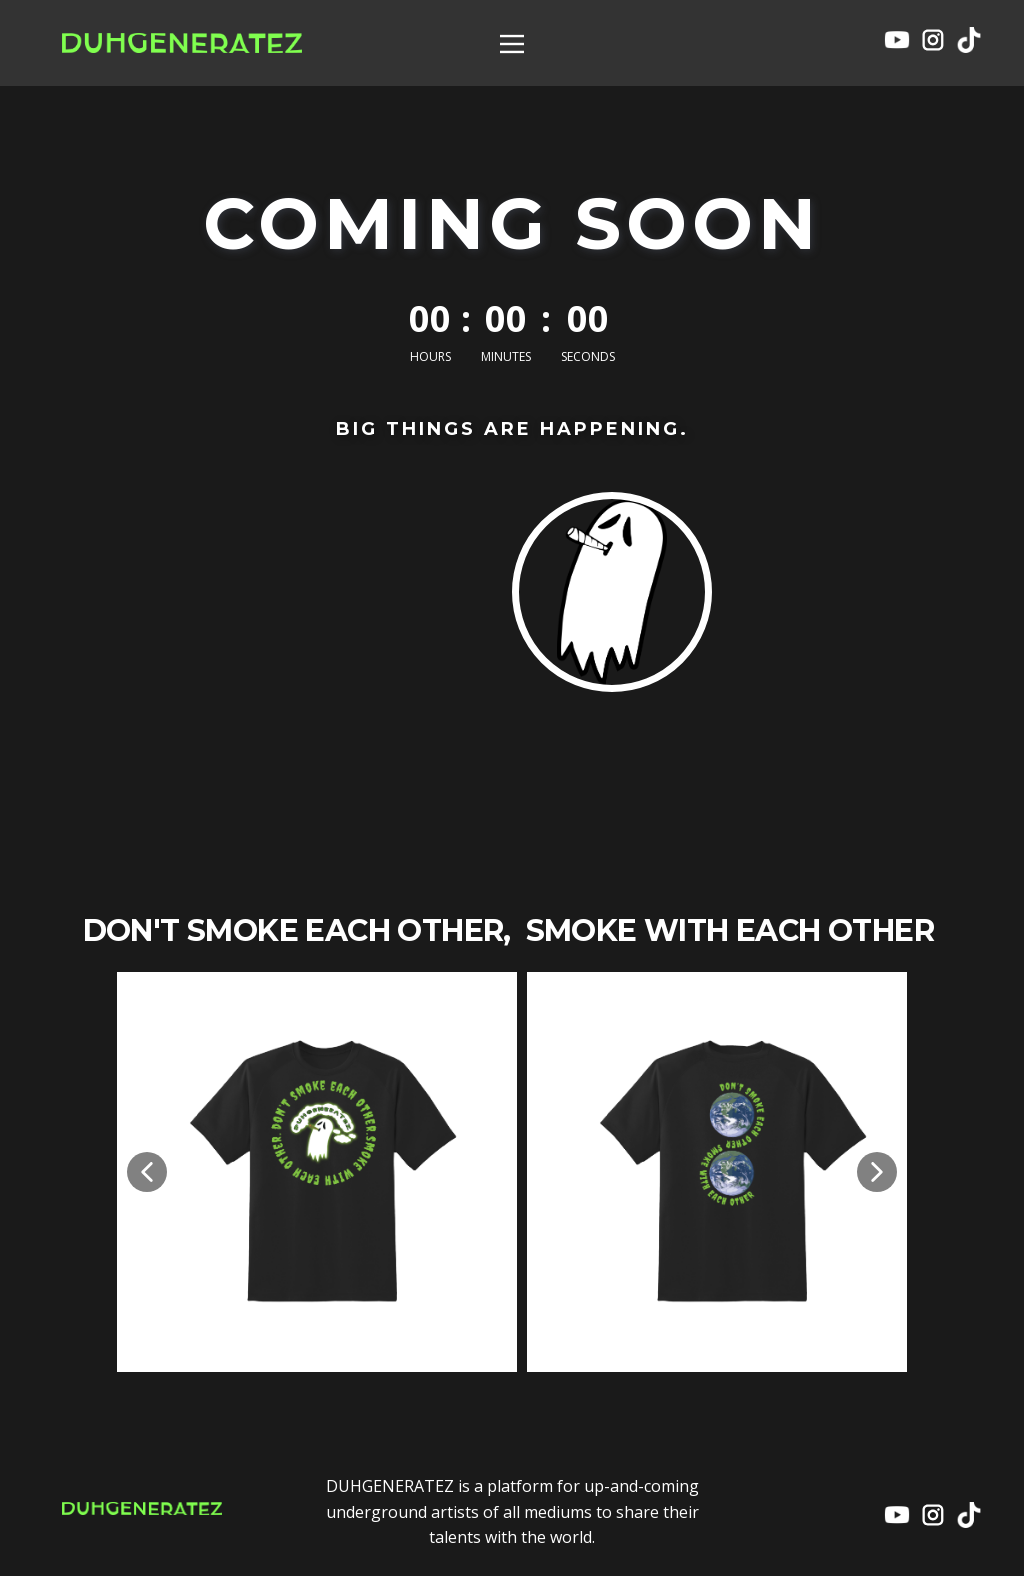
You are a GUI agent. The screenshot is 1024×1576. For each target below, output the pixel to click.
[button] (147, 1172)
